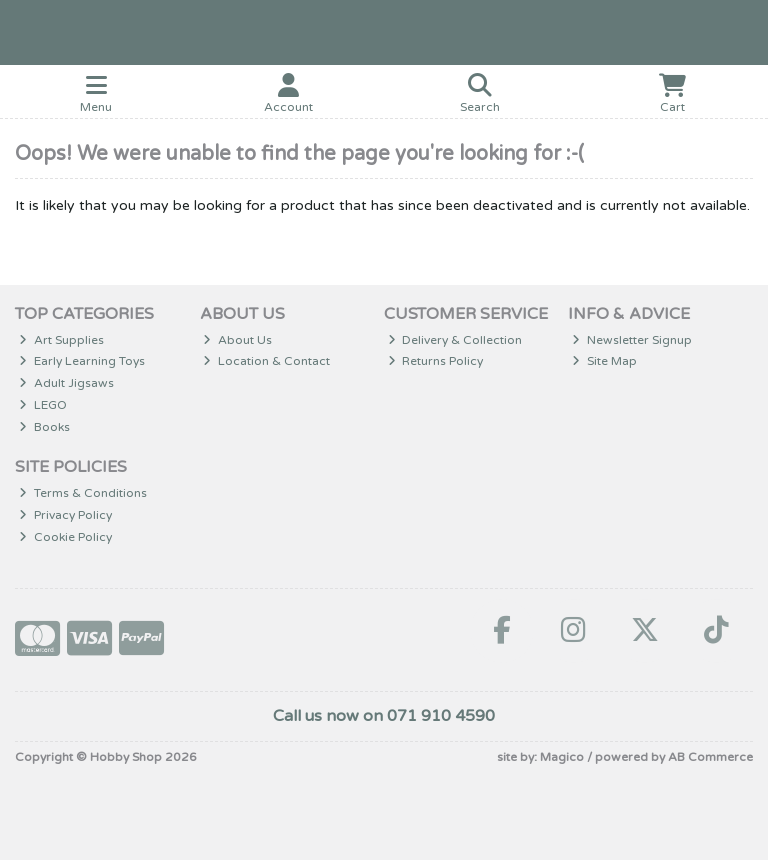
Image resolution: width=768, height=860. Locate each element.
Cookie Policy (65, 537)
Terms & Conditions (83, 493)
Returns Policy (436, 361)
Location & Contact (266, 361)
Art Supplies (61, 340)
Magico (562, 757)
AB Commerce (710, 757)
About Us (237, 340)
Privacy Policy (65, 515)
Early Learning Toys (82, 361)
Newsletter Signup (632, 340)
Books (44, 427)
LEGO (43, 405)
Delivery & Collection (455, 340)
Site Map (604, 361)
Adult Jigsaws (66, 383)
